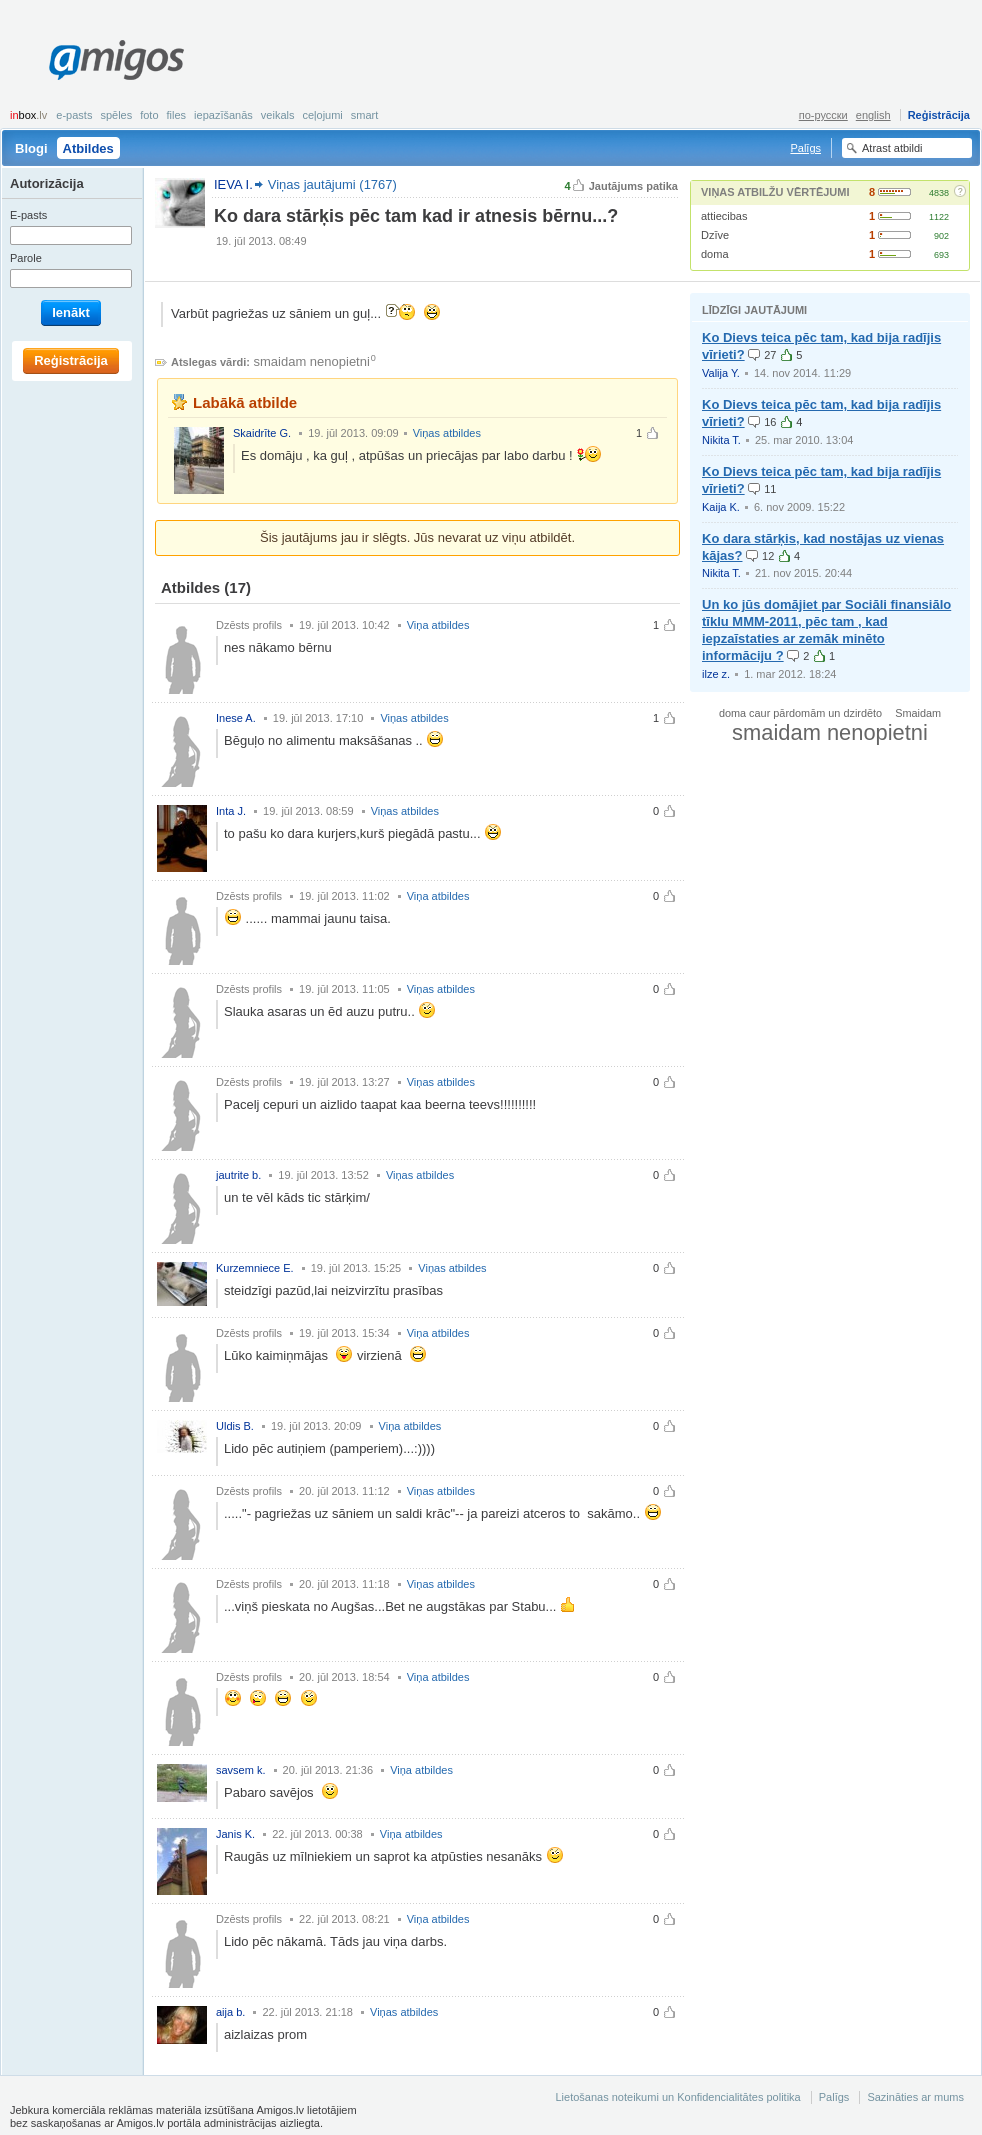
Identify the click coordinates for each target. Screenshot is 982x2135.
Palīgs (805, 148)
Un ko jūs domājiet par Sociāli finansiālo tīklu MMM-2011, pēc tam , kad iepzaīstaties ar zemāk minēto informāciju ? (826, 630)
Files (177, 115)
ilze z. (716, 674)
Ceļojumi (322, 115)
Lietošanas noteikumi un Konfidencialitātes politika (677, 2097)
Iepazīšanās (223, 115)
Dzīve (715, 235)
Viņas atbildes (447, 433)
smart (365, 115)
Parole (26, 258)
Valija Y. (721, 373)
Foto (149, 115)
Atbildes (88, 148)
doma (715, 254)
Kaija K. (721, 507)
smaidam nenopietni (312, 361)
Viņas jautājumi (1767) (332, 184)
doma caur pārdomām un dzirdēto (800, 713)
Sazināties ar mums (915, 2097)
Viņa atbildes (438, 625)
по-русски (823, 115)
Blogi (31, 148)
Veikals (278, 115)
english (873, 115)
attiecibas (724, 216)
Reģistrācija (939, 115)
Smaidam (918, 713)
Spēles (116, 115)
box (28, 115)
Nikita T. (721, 440)
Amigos (116, 60)
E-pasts (74, 115)
